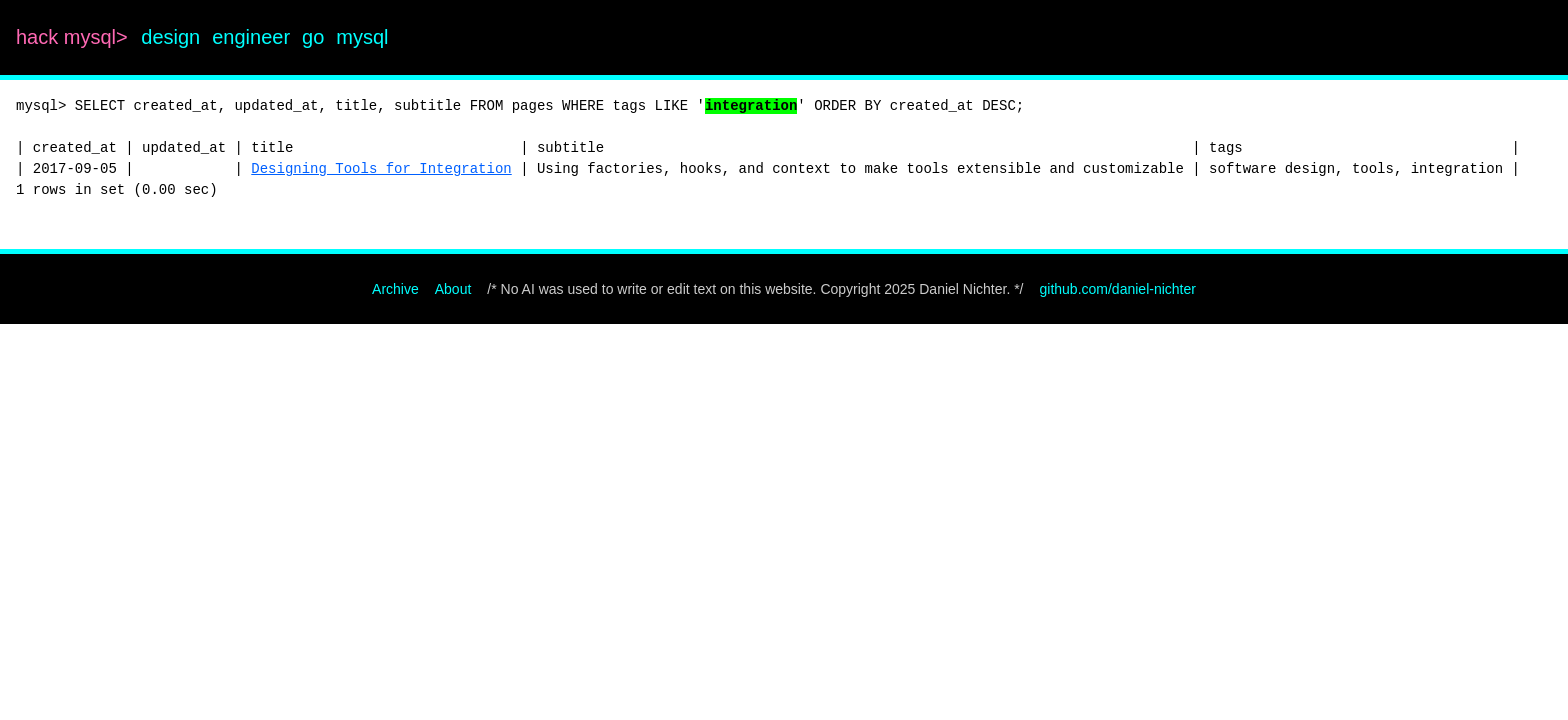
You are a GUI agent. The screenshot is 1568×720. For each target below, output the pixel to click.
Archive (395, 289)
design (170, 37)
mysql (362, 37)
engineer (251, 37)
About (453, 289)
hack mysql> (74, 37)
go (313, 37)
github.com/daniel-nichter (1118, 289)
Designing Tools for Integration (381, 169)
